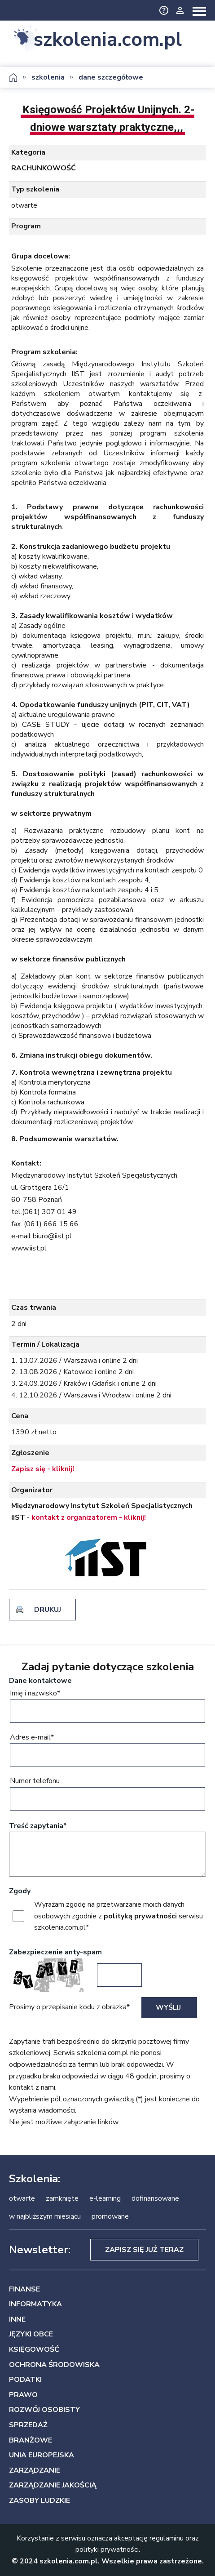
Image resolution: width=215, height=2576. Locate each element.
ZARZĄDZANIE (34, 2470)
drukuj (47, 1610)
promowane (110, 2216)
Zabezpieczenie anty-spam (55, 1952)
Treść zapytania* (38, 1826)
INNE (17, 2319)
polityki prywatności (107, 2549)
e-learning (105, 2198)
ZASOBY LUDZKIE (39, 2500)
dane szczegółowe (111, 77)
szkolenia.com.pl (108, 39)
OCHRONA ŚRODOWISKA (54, 2365)
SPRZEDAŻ (28, 2425)
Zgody (20, 1891)
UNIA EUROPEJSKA (41, 2455)
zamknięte (62, 2198)
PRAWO (23, 2395)
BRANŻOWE (30, 2440)
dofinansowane (155, 2198)
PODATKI (25, 2380)
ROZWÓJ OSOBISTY (44, 2410)
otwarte (22, 2198)
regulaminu (166, 2538)
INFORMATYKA (35, 2304)
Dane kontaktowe (40, 1681)
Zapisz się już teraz (144, 2250)
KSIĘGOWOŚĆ (34, 2349)
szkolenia (48, 77)
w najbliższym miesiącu (45, 2216)
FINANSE (24, 2289)
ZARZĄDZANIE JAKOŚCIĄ (53, 2485)
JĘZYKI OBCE (31, 2334)
